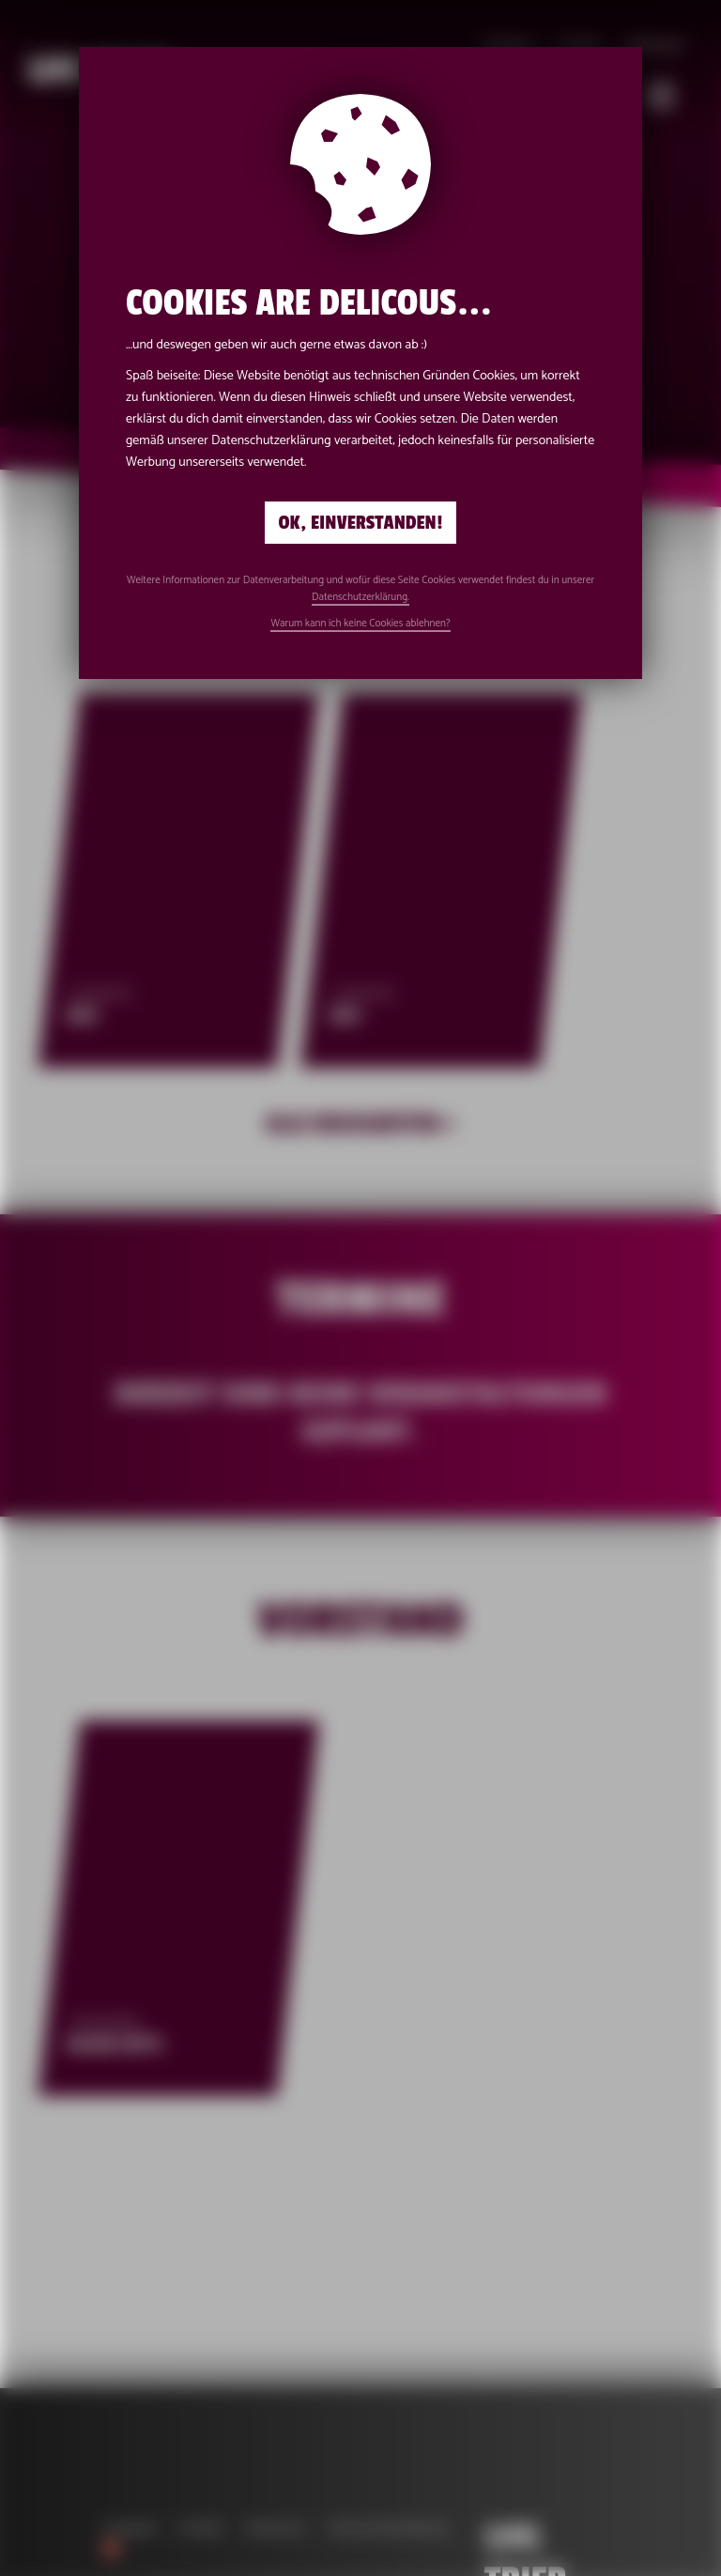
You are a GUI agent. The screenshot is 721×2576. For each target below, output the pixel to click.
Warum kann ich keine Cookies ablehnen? (360, 623)
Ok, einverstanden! (361, 522)
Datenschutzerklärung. (360, 597)
